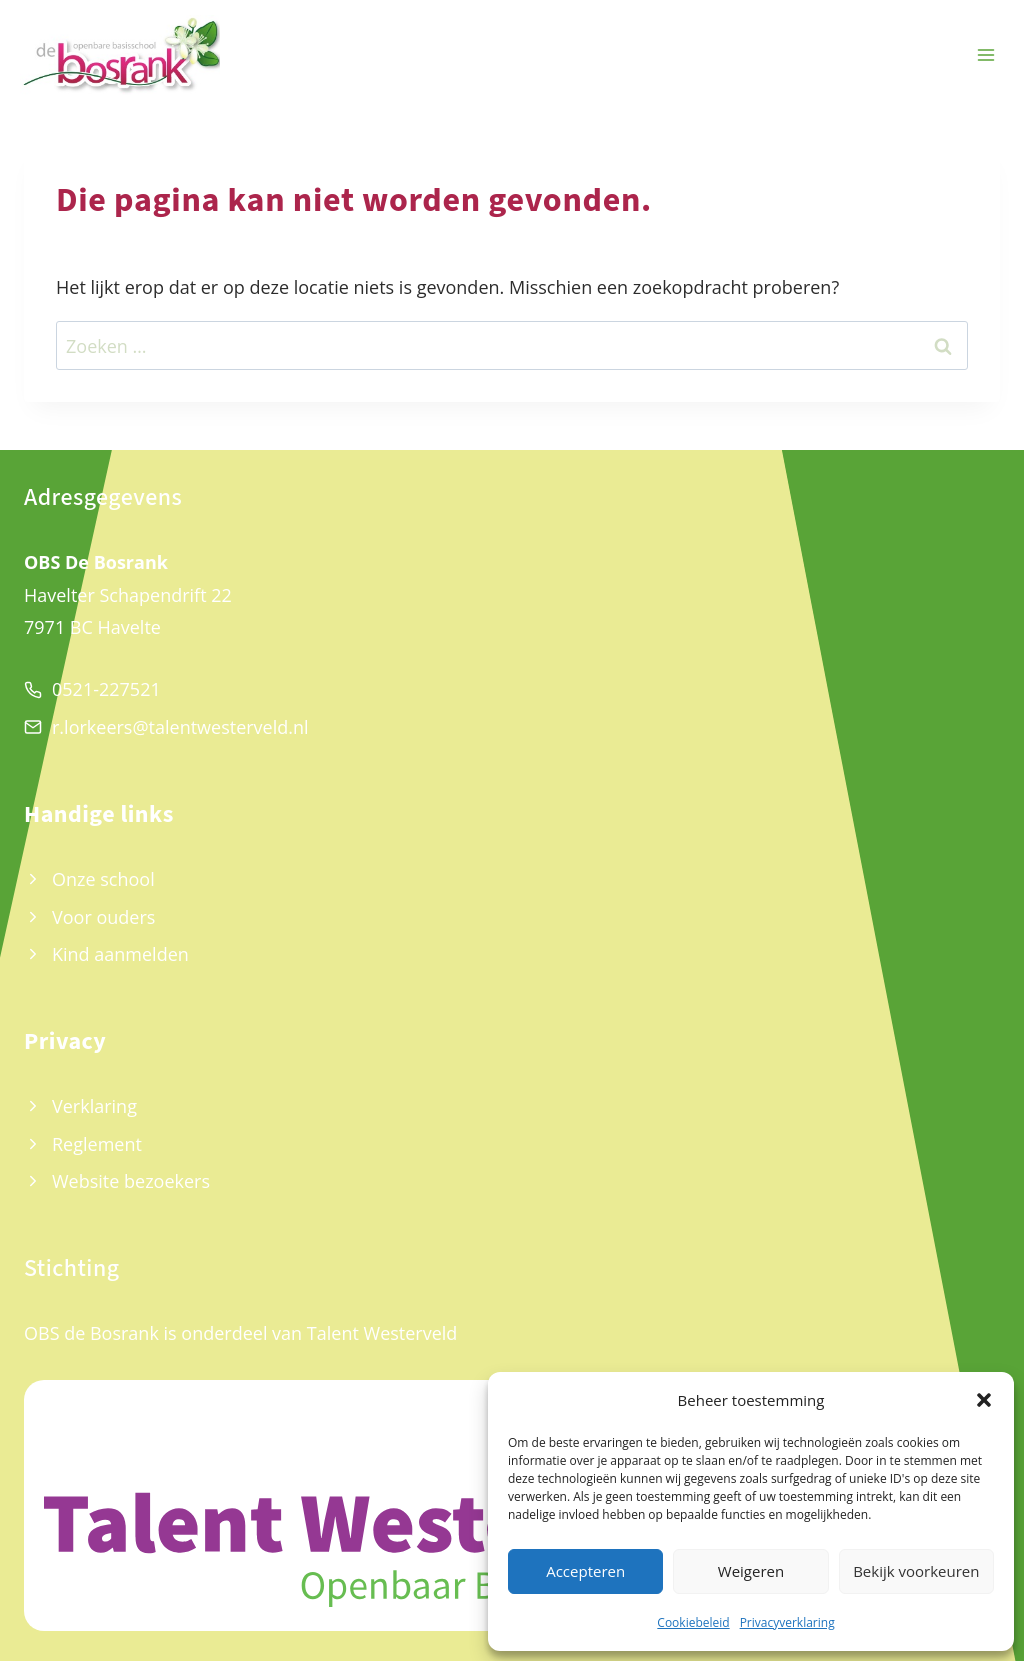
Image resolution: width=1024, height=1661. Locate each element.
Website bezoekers (131, 1181)
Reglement (97, 1144)
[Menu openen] (985, 55)
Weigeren (751, 1571)
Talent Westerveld (382, 1333)
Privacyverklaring (787, 1622)
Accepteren (585, 1571)
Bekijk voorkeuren (916, 1571)
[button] (984, 1400)
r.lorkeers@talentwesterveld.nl (180, 727)
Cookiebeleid (693, 1622)
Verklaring (94, 1106)
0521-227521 (106, 689)
